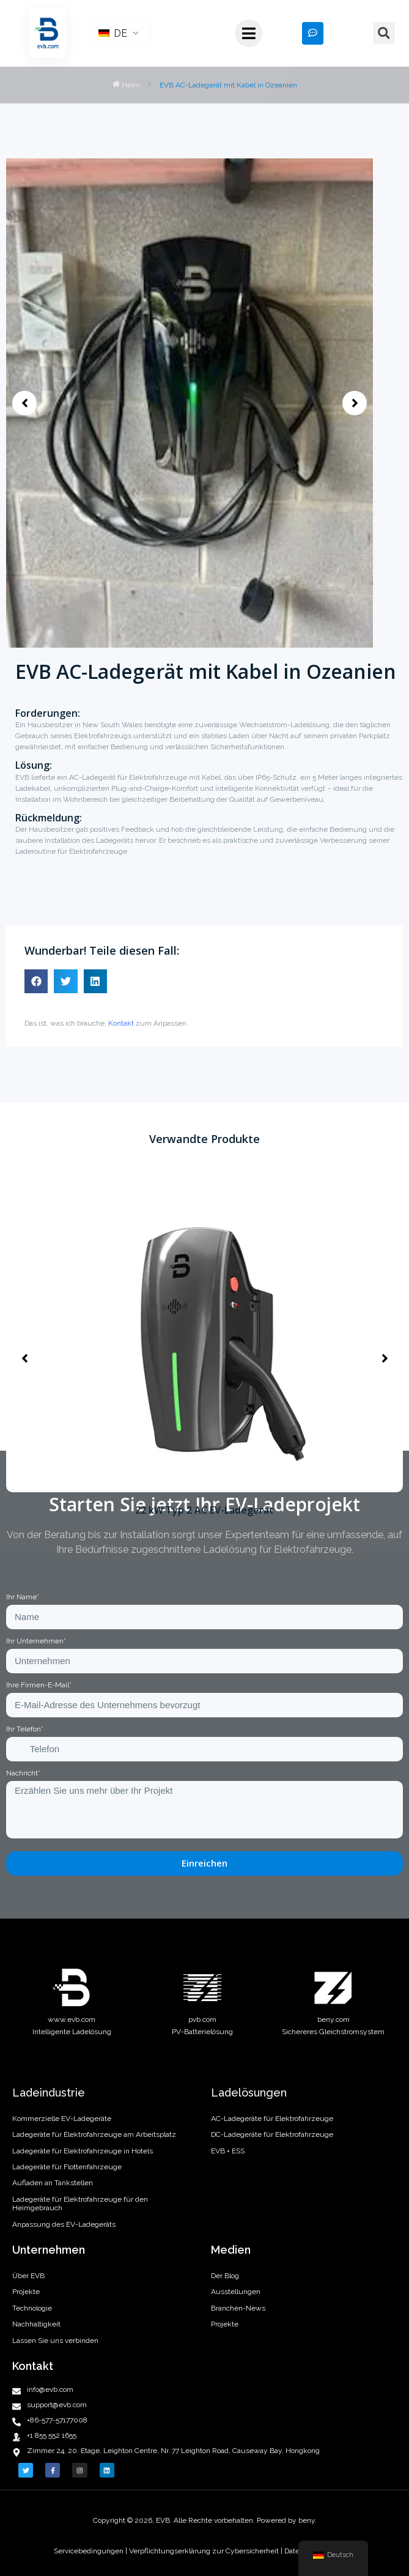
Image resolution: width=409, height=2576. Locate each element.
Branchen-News (238, 2308)
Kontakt (121, 1023)
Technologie (32, 2308)
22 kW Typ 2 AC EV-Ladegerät (204, 1510)
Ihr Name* (22, 1597)
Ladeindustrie (48, 2092)
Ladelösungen (249, 2092)
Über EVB (28, 2275)
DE (112, 33)
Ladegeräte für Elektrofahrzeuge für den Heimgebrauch (80, 2203)
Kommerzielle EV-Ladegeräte (61, 2118)
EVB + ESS (228, 2151)
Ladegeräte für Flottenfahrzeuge (67, 2167)
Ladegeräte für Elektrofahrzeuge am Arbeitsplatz (94, 2134)
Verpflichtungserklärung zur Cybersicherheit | (205, 2551)
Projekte (26, 2291)
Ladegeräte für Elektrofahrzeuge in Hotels (82, 2151)
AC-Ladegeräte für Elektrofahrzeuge (272, 2118)
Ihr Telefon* (24, 1729)
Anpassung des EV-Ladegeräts (64, 2224)
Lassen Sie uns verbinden (55, 2340)
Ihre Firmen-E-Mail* (39, 1685)
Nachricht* (23, 1773)
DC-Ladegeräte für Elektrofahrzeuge (272, 2134)
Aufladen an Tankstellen (52, 2182)
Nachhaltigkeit (36, 2324)
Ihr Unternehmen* (36, 1641)
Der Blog (225, 2275)
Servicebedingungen (89, 2551)
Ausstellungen (235, 2291)
